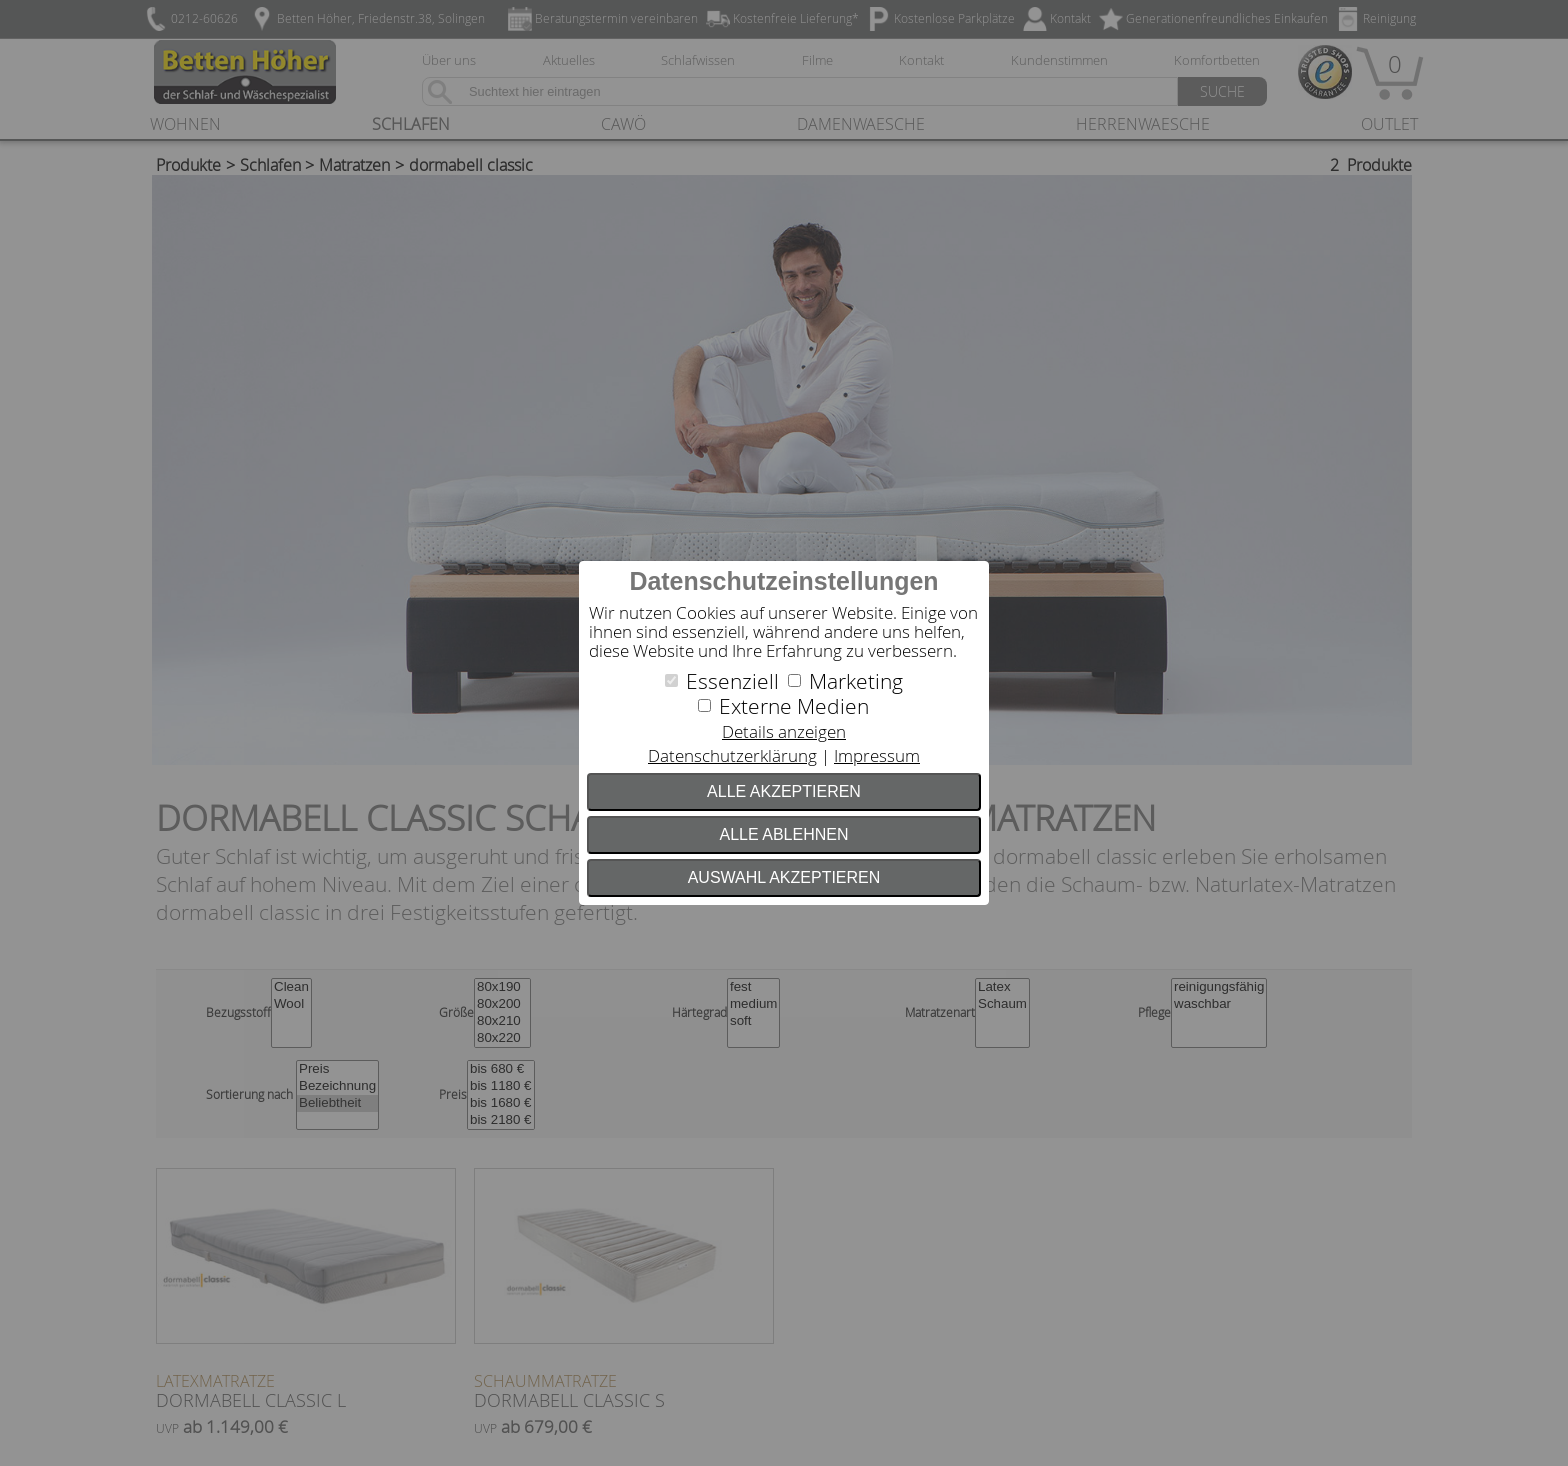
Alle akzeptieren (784, 791)
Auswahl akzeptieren (784, 877)
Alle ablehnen (784, 834)
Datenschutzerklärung (732, 755)
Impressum (877, 755)
